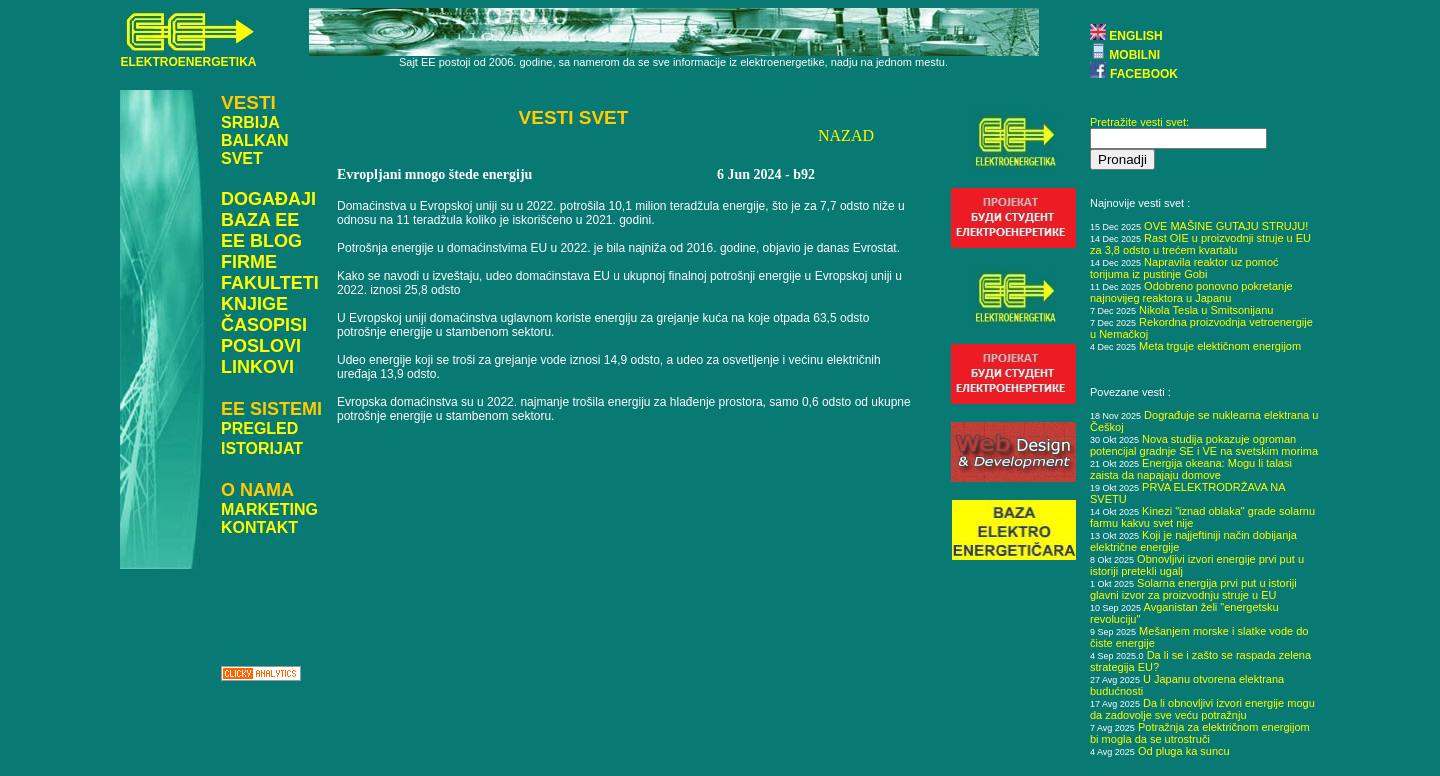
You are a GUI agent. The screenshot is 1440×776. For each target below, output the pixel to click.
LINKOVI (257, 367)
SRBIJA (250, 122)
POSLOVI (261, 346)
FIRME (249, 262)
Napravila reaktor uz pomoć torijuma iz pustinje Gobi (1184, 268)
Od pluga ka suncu (1184, 751)
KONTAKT (259, 527)
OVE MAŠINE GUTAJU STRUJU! (1226, 226)
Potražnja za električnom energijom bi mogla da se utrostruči (1200, 733)
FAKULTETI (270, 283)
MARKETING (269, 509)
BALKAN (255, 140)
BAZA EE (260, 220)
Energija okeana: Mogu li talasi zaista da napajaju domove (1191, 469)
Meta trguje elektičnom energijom (1220, 346)
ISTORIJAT (262, 448)
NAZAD (846, 135)
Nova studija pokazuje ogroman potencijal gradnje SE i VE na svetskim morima (1204, 445)
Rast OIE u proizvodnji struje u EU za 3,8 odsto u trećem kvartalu (1200, 244)
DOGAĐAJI (268, 199)
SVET (242, 158)
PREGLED (259, 428)
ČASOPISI (264, 325)
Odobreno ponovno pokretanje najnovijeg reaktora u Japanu (1191, 292)
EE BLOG (261, 241)
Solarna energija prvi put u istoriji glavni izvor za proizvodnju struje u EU (1193, 589)
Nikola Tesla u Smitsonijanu (1206, 310)
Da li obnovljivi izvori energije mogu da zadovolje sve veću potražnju (1202, 709)
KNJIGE (254, 304)
